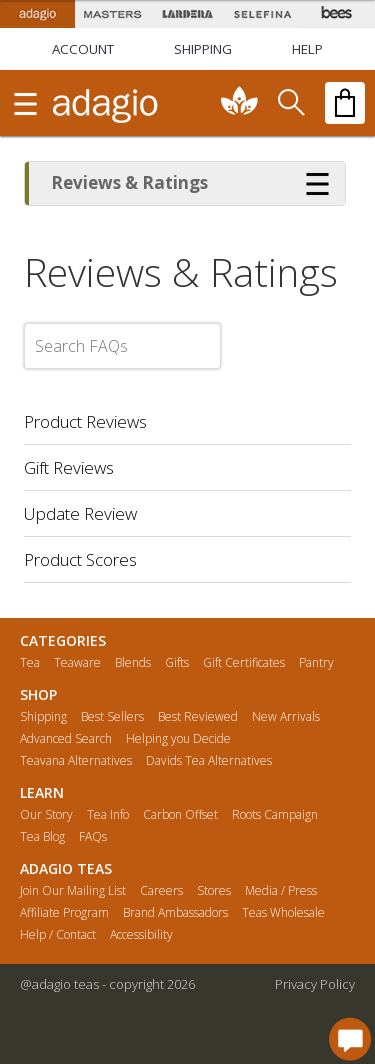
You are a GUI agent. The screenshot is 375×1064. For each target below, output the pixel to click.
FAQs (93, 837)
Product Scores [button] (80, 559)
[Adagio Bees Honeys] (337, 14)
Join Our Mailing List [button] (73, 891)
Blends (133, 663)
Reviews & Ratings (129, 182)
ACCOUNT (83, 49)
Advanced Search (66, 739)
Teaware (77, 663)
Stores (214, 891)
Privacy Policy (315, 984)
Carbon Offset (180, 815)
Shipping (43, 717)
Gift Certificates (244, 663)
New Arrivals (286, 717)
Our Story (46, 815)
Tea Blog (42, 837)
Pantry (316, 663)
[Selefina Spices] (262, 14)
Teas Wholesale (283, 913)
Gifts (177, 663)
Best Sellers (112, 717)
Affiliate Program (64, 913)
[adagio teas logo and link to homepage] (105, 103)
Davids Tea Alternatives (209, 761)
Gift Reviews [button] (69, 467)
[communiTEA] (240, 103)
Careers (161, 891)
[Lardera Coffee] (187, 14)
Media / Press (281, 891)
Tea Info (108, 815)
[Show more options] (318, 183)
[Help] (307, 49)
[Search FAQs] (122, 346)
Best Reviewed (198, 717)
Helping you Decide (178, 739)
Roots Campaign (275, 815)
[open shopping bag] (345, 103)
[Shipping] (203, 49)
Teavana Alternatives (76, 761)
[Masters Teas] (112, 14)
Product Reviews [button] (85, 421)
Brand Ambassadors (175, 913)
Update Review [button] (80, 513)
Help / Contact (58, 935)
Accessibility (141, 935)
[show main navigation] (25, 103)
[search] (290, 103)
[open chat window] (350, 1039)
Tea (30, 663)
